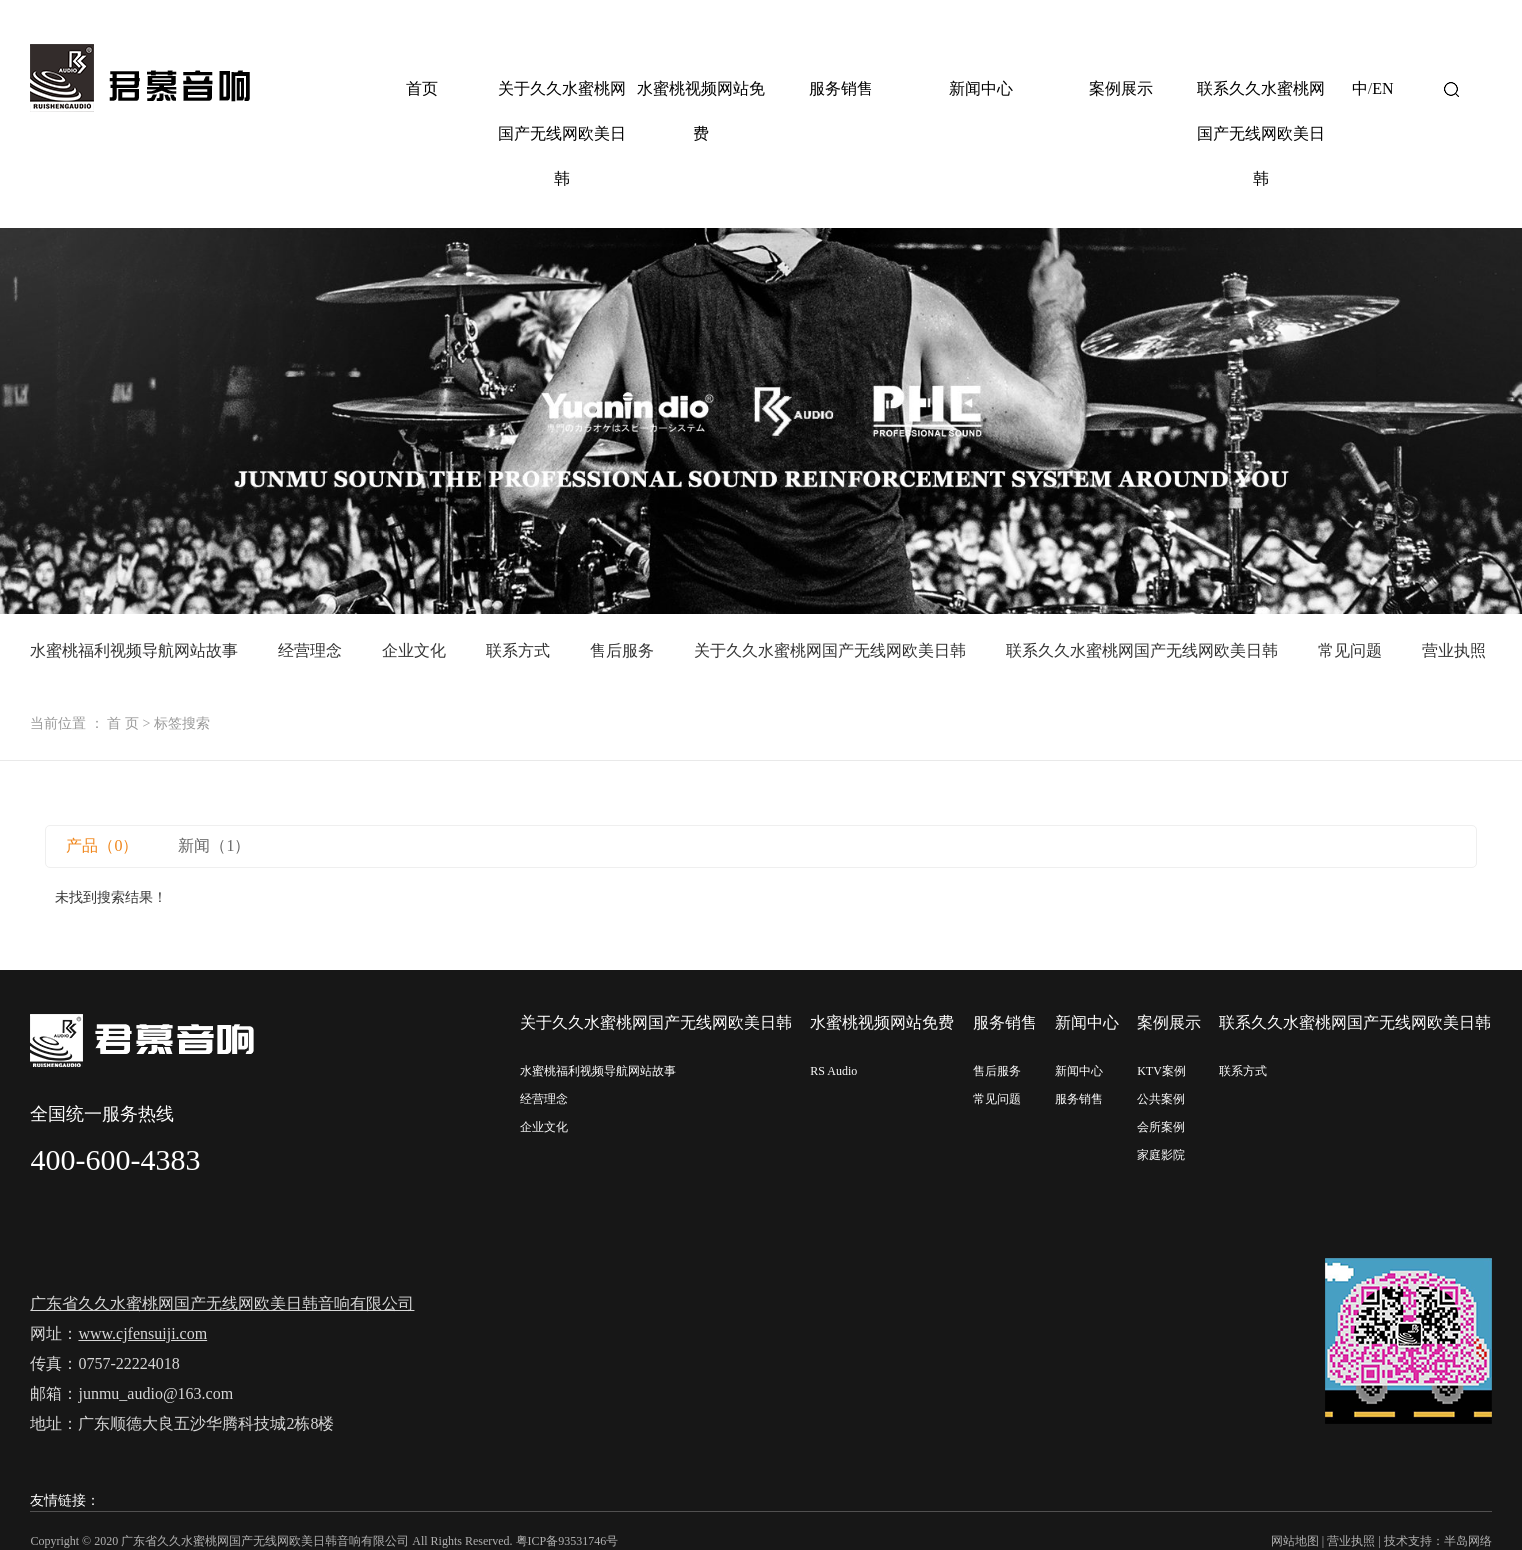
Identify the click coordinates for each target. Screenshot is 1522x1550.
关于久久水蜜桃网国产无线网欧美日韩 (562, 133)
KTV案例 (1161, 1071)
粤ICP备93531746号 (567, 1541)
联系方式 (518, 650)
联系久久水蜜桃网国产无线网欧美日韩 (1261, 133)
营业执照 (1454, 650)
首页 (422, 88)
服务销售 (841, 88)
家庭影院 (1161, 1155)
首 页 (123, 723)
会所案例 (1161, 1127)
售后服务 (622, 650)
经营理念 (310, 650)
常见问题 (1350, 650)
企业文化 (414, 650)
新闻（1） (214, 845)
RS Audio (833, 1071)
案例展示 (1121, 88)
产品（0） (102, 845)
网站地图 (1295, 1541)
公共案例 (1161, 1099)
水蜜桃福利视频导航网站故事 (134, 650)
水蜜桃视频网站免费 (701, 111)
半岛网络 (1468, 1541)
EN (1382, 88)
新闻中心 (981, 88)
